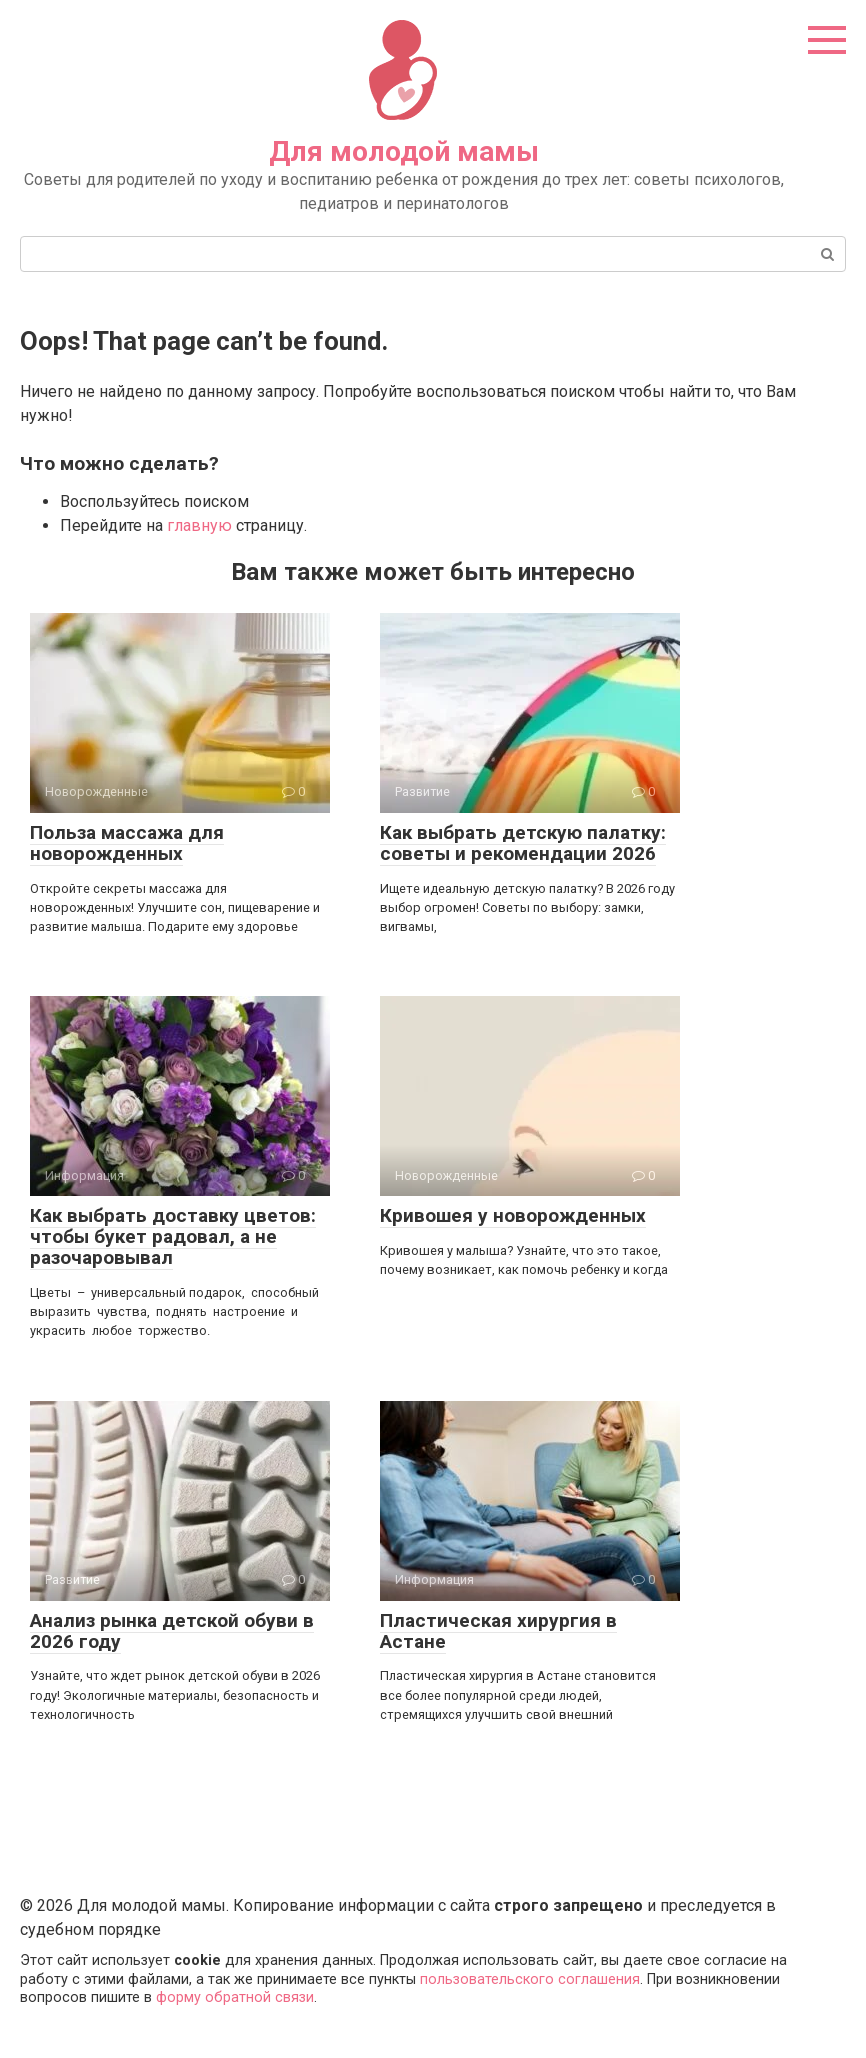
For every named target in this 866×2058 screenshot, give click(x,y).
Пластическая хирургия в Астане (498, 1631)
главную (199, 525)
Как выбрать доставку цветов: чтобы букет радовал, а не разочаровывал (173, 1236)
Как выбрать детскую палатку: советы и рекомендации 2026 (523, 843)
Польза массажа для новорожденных (127, 843)
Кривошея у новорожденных (513, 1215)
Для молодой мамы (404, 151)
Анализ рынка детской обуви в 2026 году (172, 1631)
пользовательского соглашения (530, 1979)
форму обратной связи (235, 1997)
